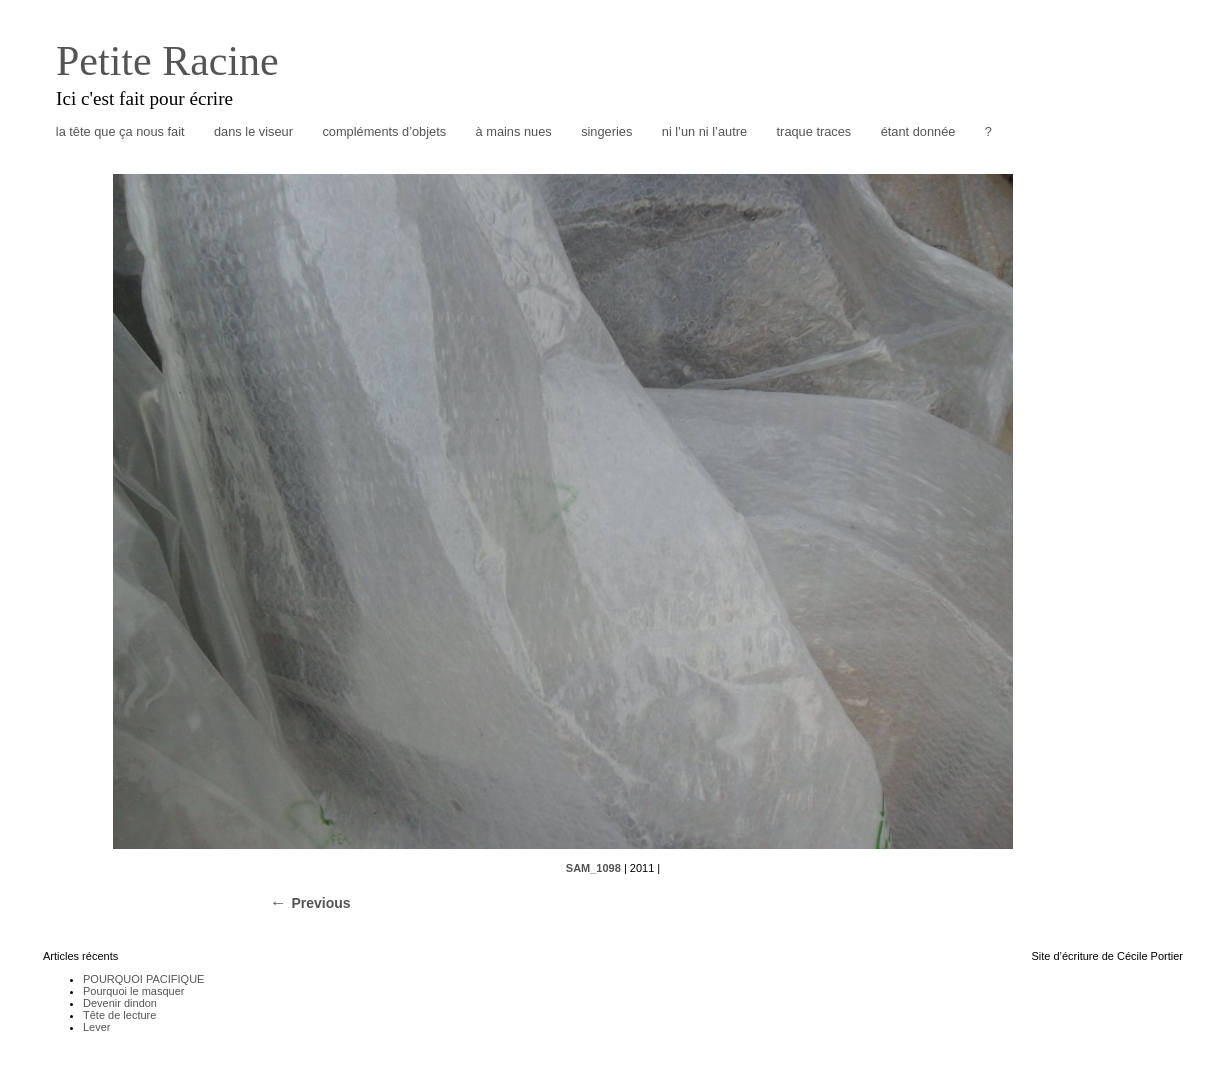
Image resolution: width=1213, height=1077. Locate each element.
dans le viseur (253, 131)
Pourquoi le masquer (134, 991)
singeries (606, 131)
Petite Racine (167, 61)
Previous (320, 903)
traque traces (814, 131)
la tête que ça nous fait (120, 131)
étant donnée (918, 131)
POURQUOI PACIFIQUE (143, 979)
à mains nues (514, 131)
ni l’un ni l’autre (704, 131)
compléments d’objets (384, 131)
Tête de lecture (119, 1015)
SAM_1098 (593, 868)
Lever (97, 1027)
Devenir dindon (120, 1003)
